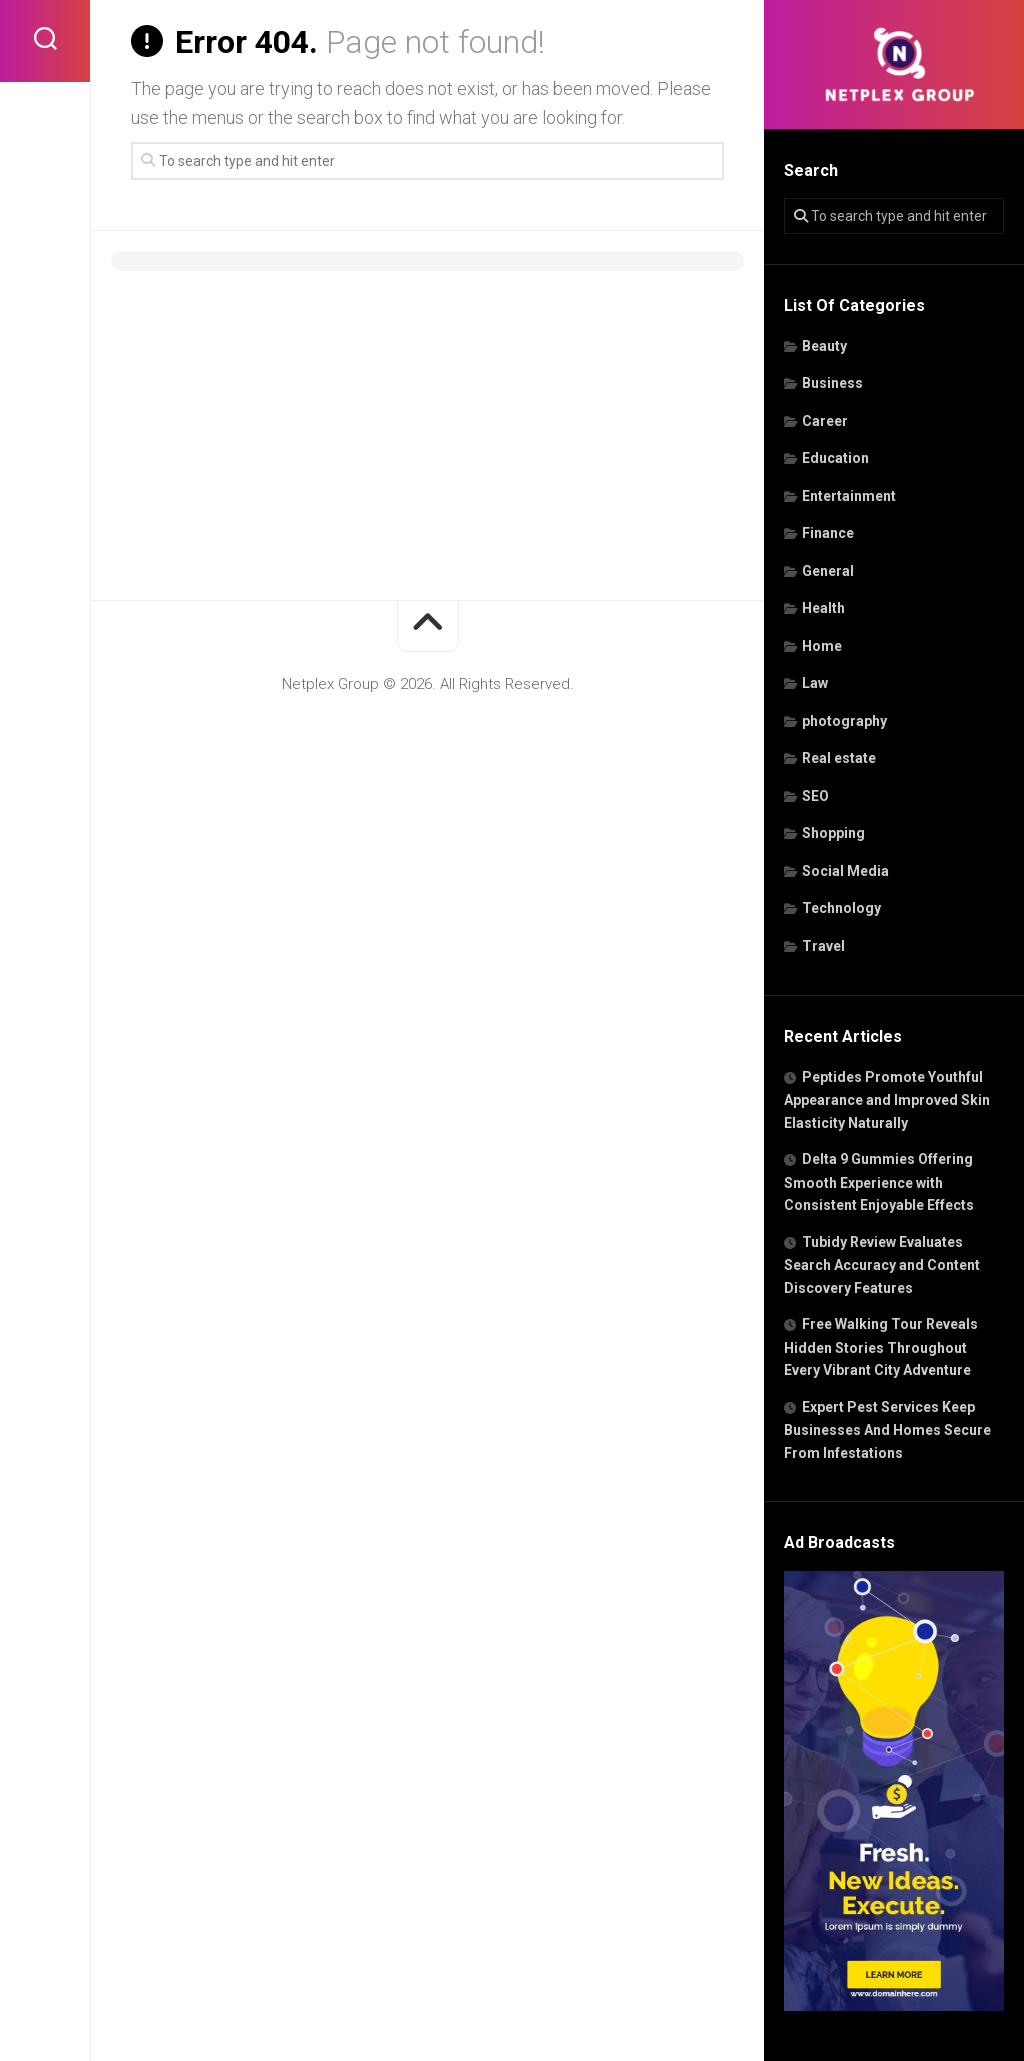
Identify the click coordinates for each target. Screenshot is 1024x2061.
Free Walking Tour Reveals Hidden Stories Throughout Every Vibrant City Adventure (881, 1347)
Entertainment (849, 496)
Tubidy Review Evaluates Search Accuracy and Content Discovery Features (882, 1265)
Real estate (839, 758)
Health (823, 608)
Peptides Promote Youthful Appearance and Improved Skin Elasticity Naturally (887, 1100)
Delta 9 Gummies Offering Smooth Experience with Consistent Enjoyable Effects (879, 1182)
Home (822, 646)
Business (832, 383)
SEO (815, 796)
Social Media (845, 871)
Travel (823, 946)
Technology (841, 908)
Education (835, 458)
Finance (828, 533)
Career (825, 421)
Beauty (824, 346)
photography (844, 721)
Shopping (833, 833)
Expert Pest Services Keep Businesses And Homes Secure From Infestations (887, 1430)
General (828, 571)
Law (815, 683)
